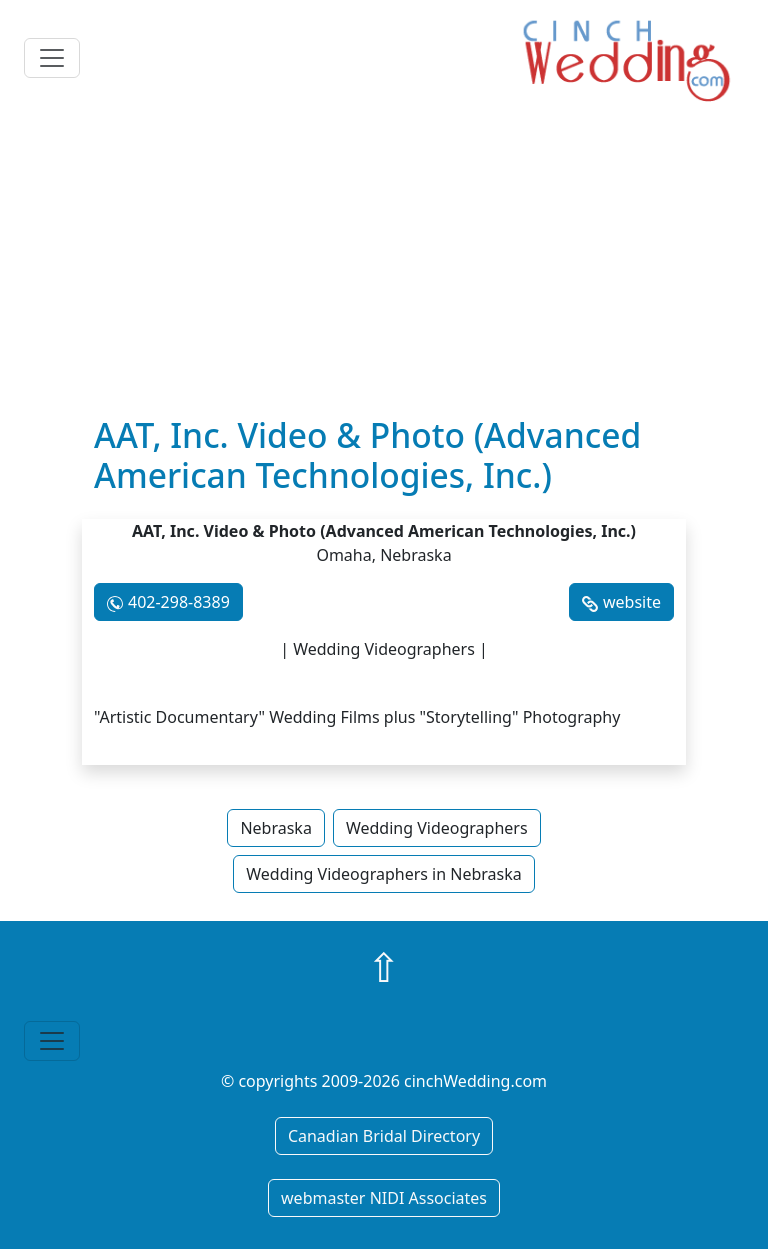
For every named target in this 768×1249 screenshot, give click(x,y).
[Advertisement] (384, 265)
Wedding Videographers (437, 828)
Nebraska (275, 828)
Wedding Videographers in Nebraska (384, 874)
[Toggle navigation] (52, 58)
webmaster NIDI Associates (384, 1198)
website (632, 602)
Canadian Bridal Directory (384, 1136)
